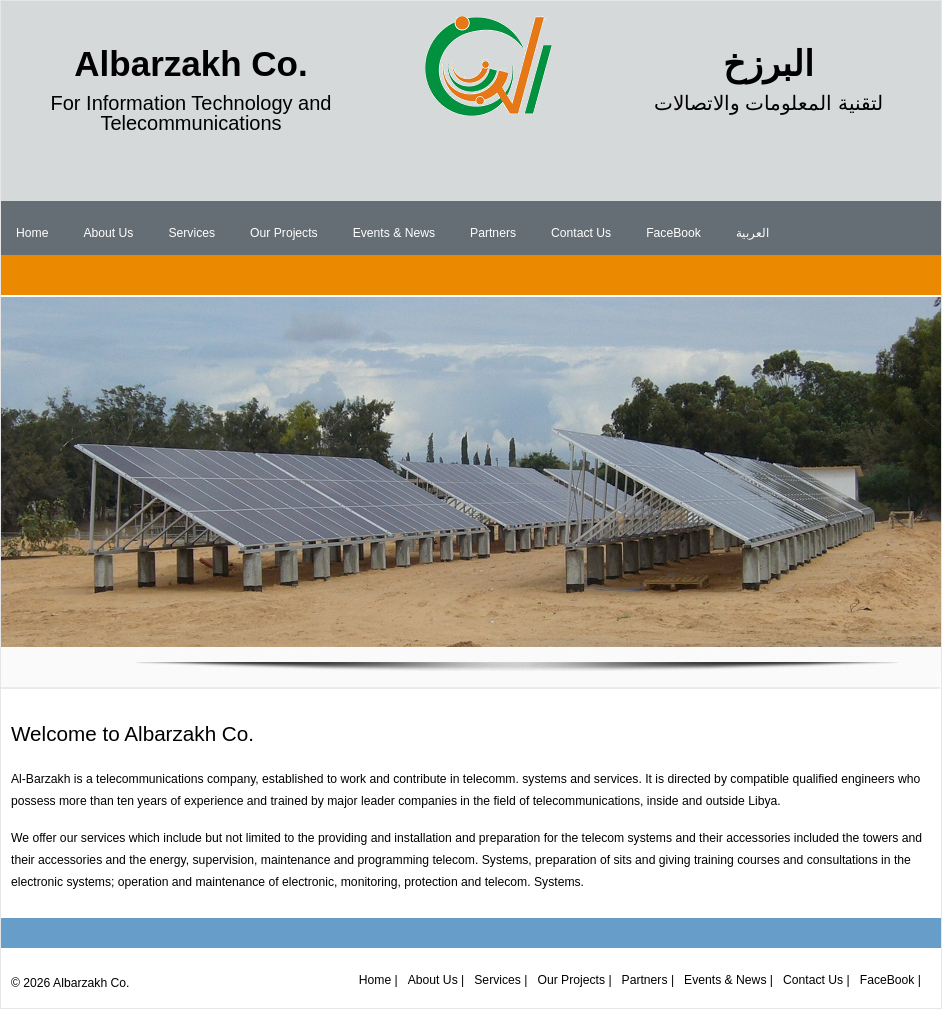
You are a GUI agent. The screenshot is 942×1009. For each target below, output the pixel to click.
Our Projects (284, 233)
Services (191, 233)
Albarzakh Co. (190, 63)
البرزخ (768, 63)
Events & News (394, 233)
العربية (752, 233)
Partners (493, 233)
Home (32, 233)
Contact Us (581, 233)
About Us (108, 233)
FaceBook (673, 233)
